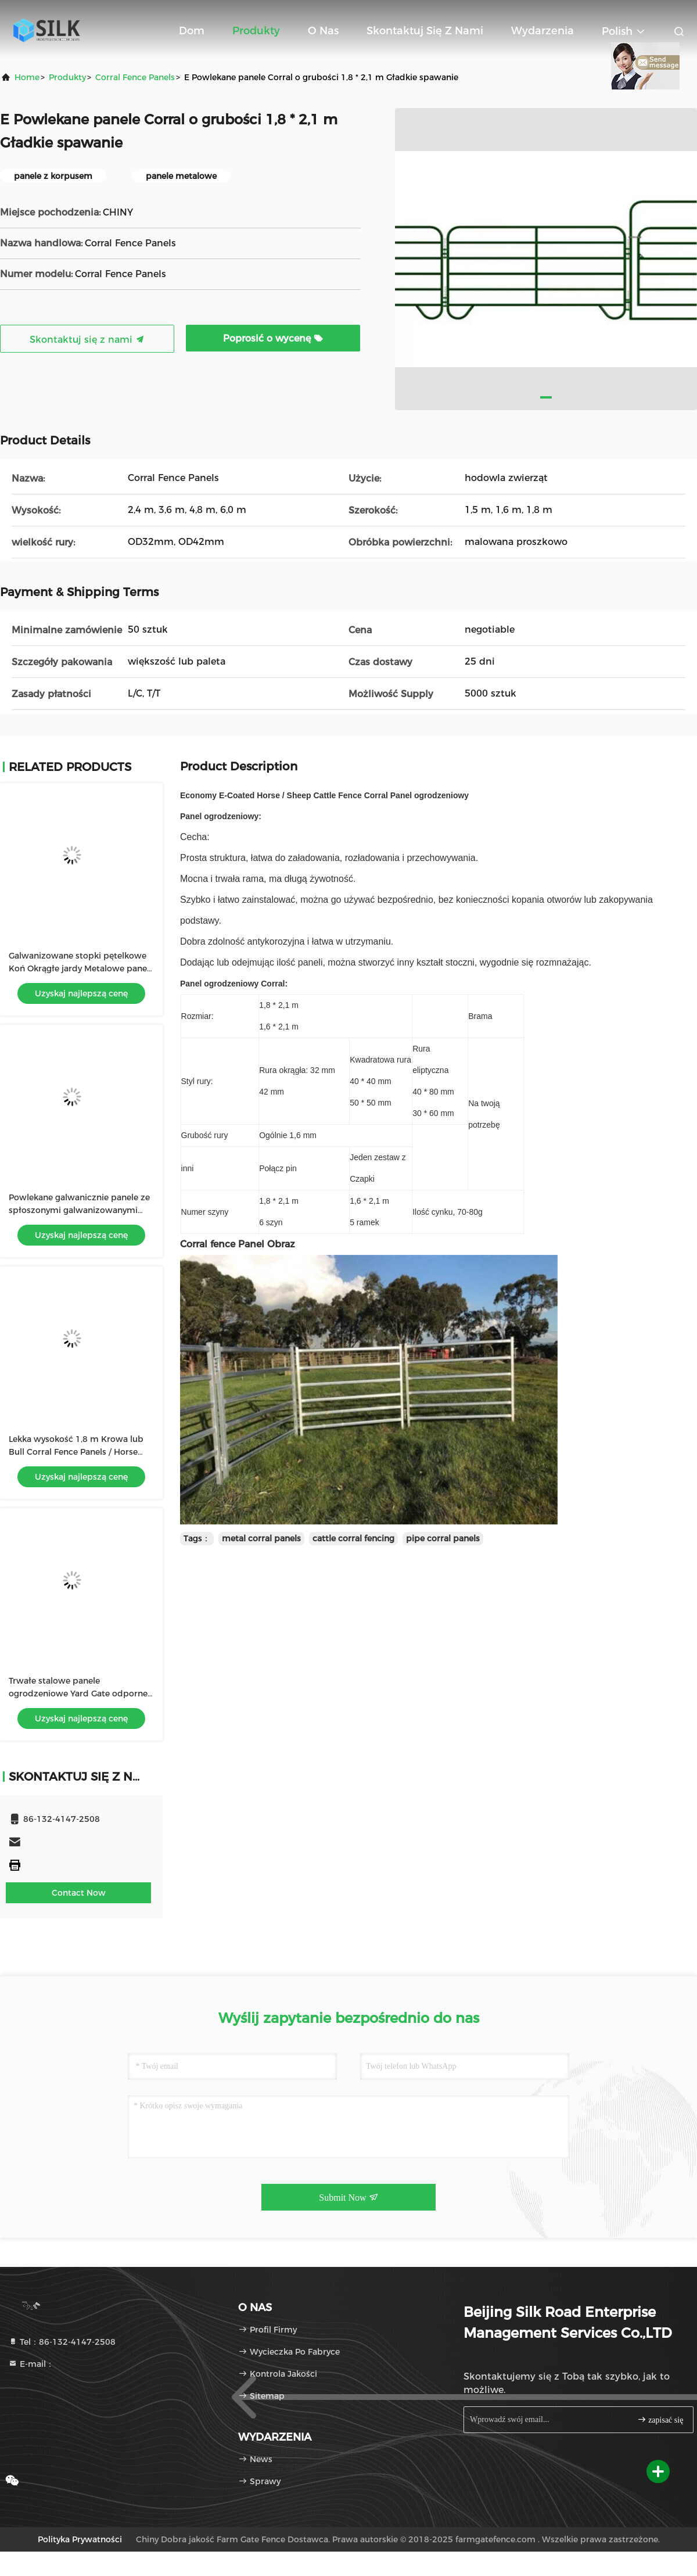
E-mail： (31, 2364)
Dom (191, 30)
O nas (323, 30)
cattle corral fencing (353, 1538)
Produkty (256, 30)
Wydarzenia (542, 30)
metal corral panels (261, 1538)
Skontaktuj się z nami (425, 30)
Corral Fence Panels (135, 77)
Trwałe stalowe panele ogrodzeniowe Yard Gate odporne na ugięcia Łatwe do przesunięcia (78, 1694)
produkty (67, 77)
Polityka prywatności (80, 2539)
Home (27, 77)
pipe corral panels (443, 1538)
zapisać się (660, 2419)
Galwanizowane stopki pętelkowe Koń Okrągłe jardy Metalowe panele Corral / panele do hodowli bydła (81, 968)
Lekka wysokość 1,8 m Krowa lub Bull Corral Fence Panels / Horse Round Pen (76, 1452)
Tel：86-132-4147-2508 (62, 2342)
